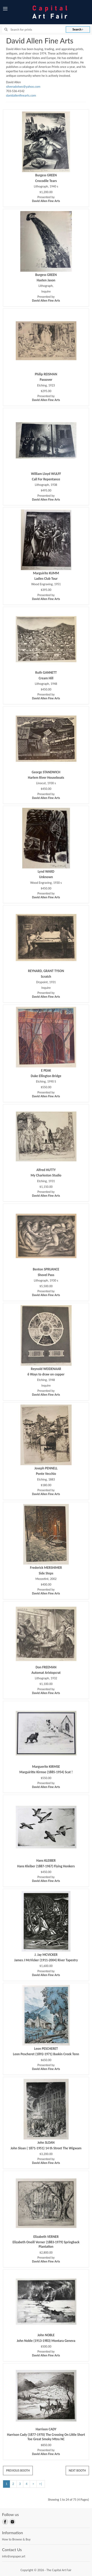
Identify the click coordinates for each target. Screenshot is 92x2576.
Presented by (46, 199)
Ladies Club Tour (46, 579)
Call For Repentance (46, 479)
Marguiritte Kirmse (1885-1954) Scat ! (46, 1772)
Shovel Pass (46, 1275)
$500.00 (46, 2346)
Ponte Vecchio (46, 1474)
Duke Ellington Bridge (46, 1076)
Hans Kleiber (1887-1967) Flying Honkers (46, 1866)
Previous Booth (18, 2470)
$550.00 (46, 1087)
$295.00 (46, 391)
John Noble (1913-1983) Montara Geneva (46, 2341)
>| (40, 2484)
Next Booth (77, 2470)
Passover (46, 380)
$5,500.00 (46, 1286)
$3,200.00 (46, 2154)
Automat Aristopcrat (45, 1673)
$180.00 (46, 1485)
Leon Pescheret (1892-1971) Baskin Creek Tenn (46, 2054)
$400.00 (46, 1584)
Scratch (46, 976)
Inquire (46, 291)
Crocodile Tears (46, 181)
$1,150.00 (46, 1186)
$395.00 (46, 589)
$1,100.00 (46, 1684)
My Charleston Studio (46, 1175)
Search (78, 29)
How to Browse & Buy (16, 2539)
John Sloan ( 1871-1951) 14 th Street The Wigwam (46, 2148)
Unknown (46, 877)
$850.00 (46, 2445)
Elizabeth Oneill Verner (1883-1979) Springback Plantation (46, 2244)
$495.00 (46, 490)
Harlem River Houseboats (46, 778)
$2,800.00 (46, 2252)
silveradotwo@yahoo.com (23, 86)
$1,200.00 (46, 192)
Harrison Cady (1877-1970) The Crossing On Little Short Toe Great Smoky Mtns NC (46, 2437)
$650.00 (46, 2060)
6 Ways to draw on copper (46, 1374)
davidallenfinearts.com (21, 95)
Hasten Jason (46, 280)
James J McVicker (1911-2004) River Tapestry (46, 1960)
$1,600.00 (46, 1966)
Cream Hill (46, 678)
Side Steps (46, 1573)
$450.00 (46, 689)
